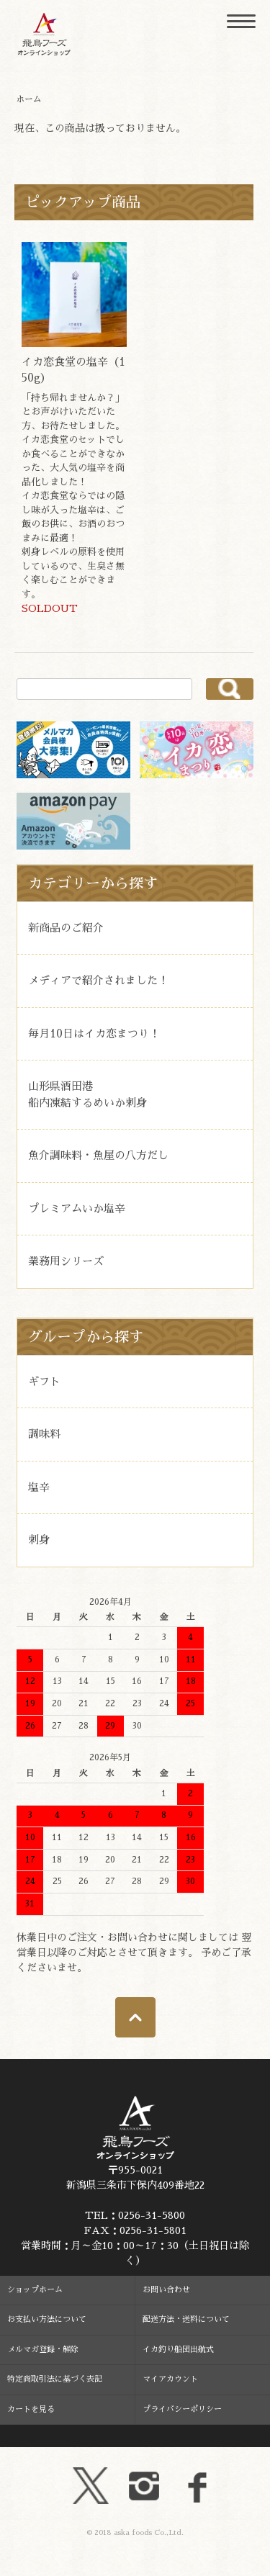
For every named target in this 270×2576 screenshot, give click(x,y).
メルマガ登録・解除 (42, 2350)
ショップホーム (35, 2290)
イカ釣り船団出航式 (178, 2350)
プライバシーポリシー (182, 2409)
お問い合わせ (166, 2290)
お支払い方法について (46, 2319)
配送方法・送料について (186, 2319)
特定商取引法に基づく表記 (54, 2379)
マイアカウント (170, 2379)
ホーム (29, 99)
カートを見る (31, 2409)
